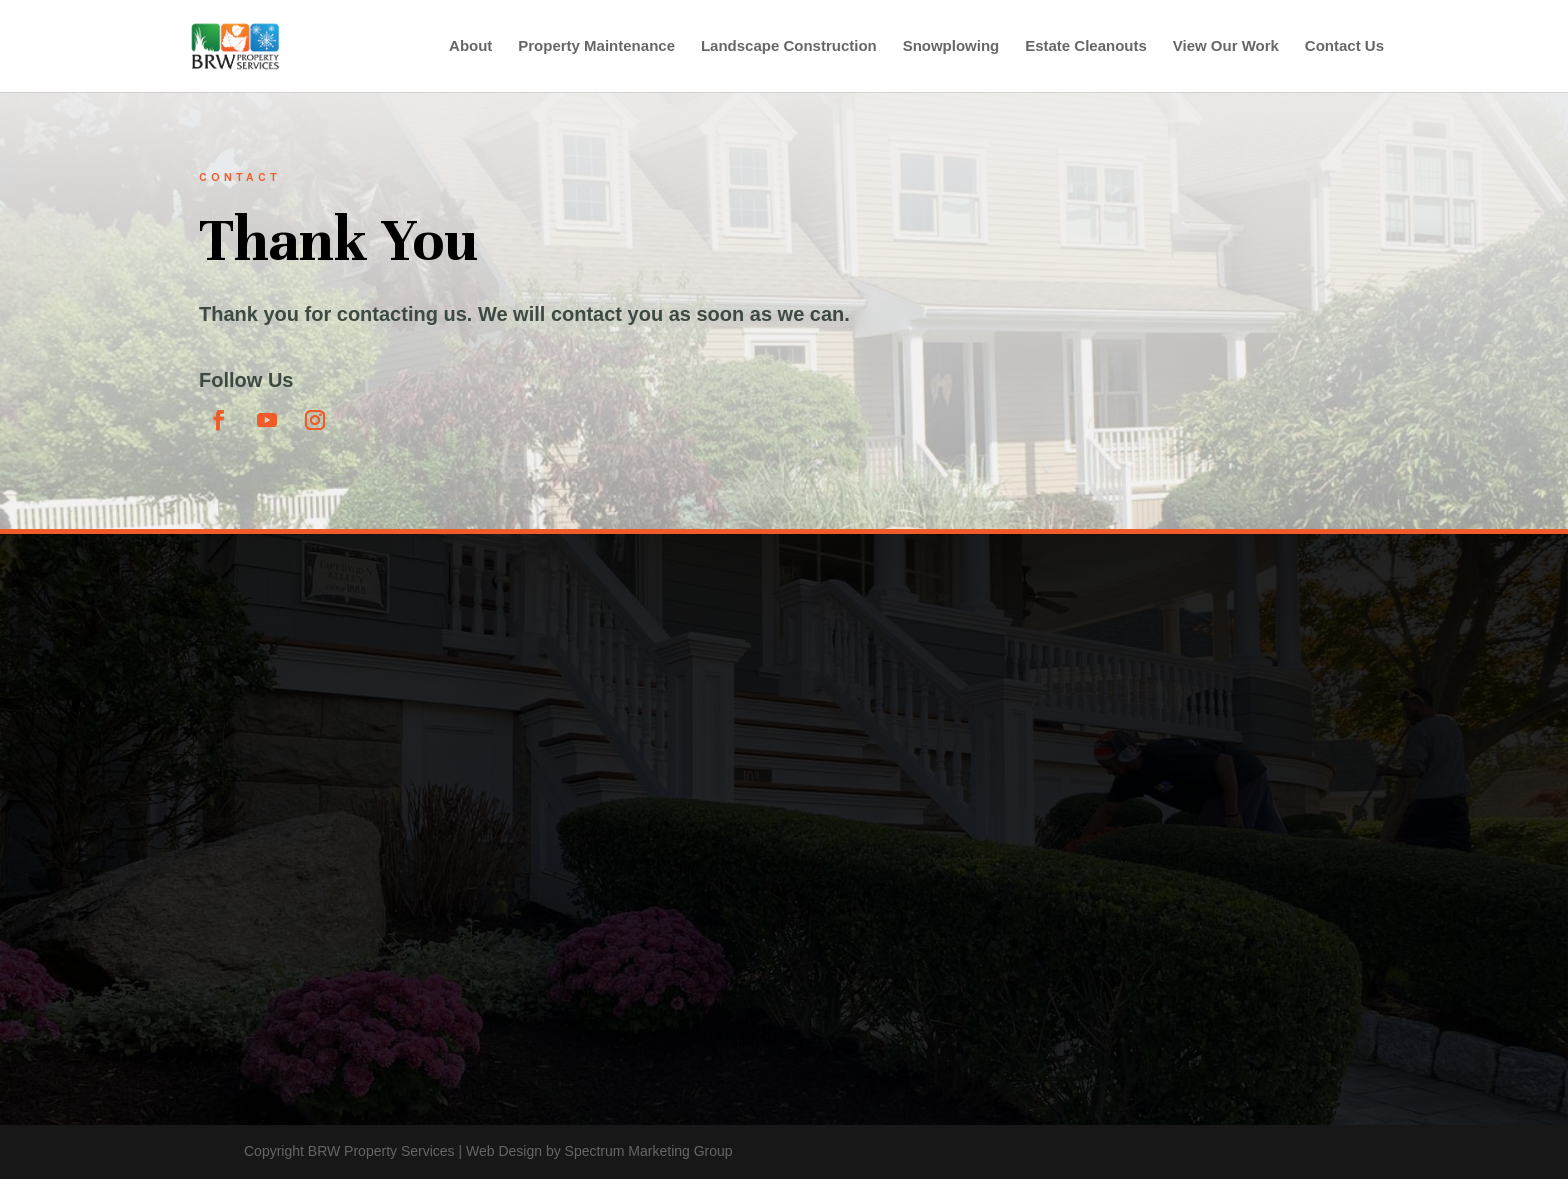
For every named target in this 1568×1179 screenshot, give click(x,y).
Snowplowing (951, 46)
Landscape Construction (789, 46)
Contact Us (1344, 46)
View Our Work (1226, 46)
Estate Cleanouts (1086, 46)
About (470, 46)
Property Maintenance (596, 46)
